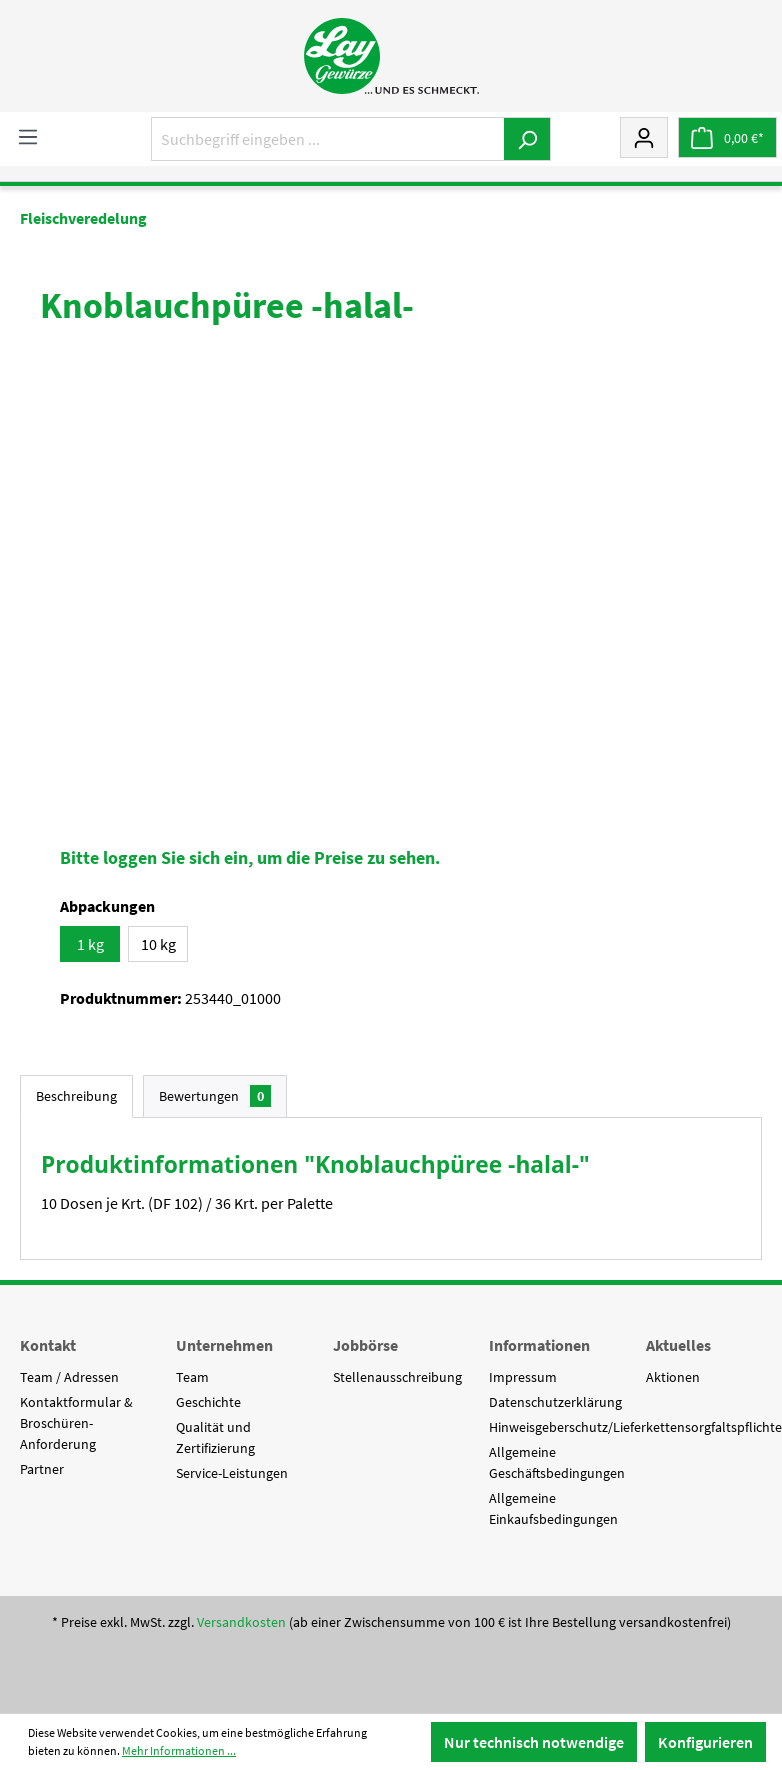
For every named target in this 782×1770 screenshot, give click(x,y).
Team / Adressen (69, 1377)
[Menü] (28, 136)
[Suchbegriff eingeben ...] (328, 139)
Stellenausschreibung (397, 1377)
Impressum (523, 1377)
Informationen (539, 1345)
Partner (42, 1469)
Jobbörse (365, 1345)
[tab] (76, 1096)
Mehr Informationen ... (179, 1750)
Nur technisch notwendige (534, 1742)
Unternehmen (224, 1345)
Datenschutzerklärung (555, 1402)
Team (192, 1377)
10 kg (158, 944)
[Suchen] (527, 139)
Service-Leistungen (232, 1473)
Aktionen (673, 1377)
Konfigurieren (705, 1742)
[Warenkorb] (727, 137)
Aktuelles (678, 1345)
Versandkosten (241, 1622)
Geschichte (208, 1402)
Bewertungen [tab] (215, 1096)
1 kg (90, 944)
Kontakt (48, 1345)
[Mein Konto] (644, 137)
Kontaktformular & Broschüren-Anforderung (76, 1423)
